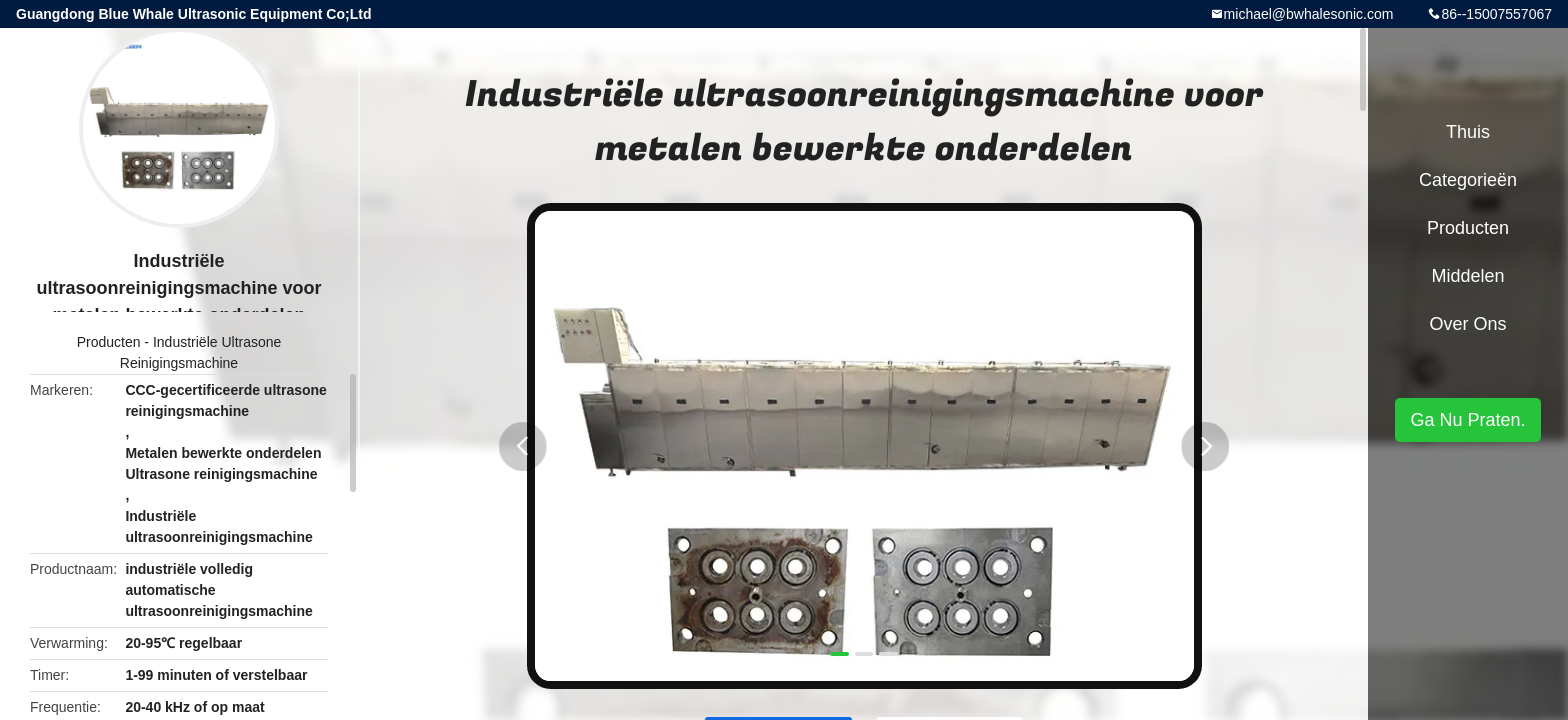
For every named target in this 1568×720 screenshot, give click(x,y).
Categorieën (1468, 180)
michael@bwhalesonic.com (1309, 14)
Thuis (1468, 132)
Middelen (1467, 276)
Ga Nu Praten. (1467, 420)
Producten (109, 342)
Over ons (1467, 324)
